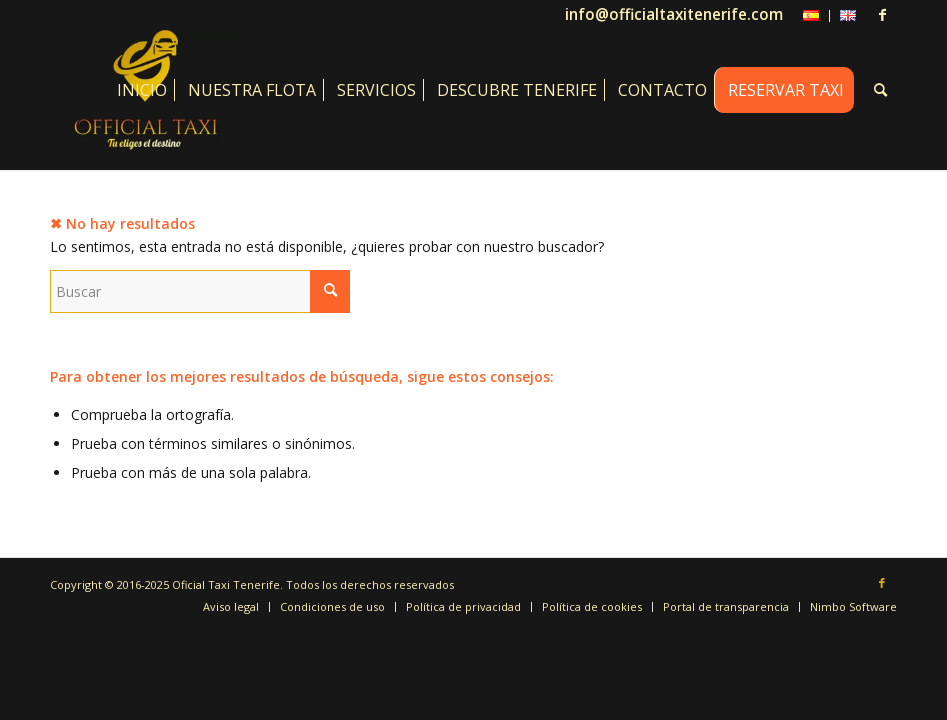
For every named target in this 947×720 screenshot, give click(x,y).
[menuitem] (811, 16)
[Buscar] (880, 90)
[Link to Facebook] (882, 15)
